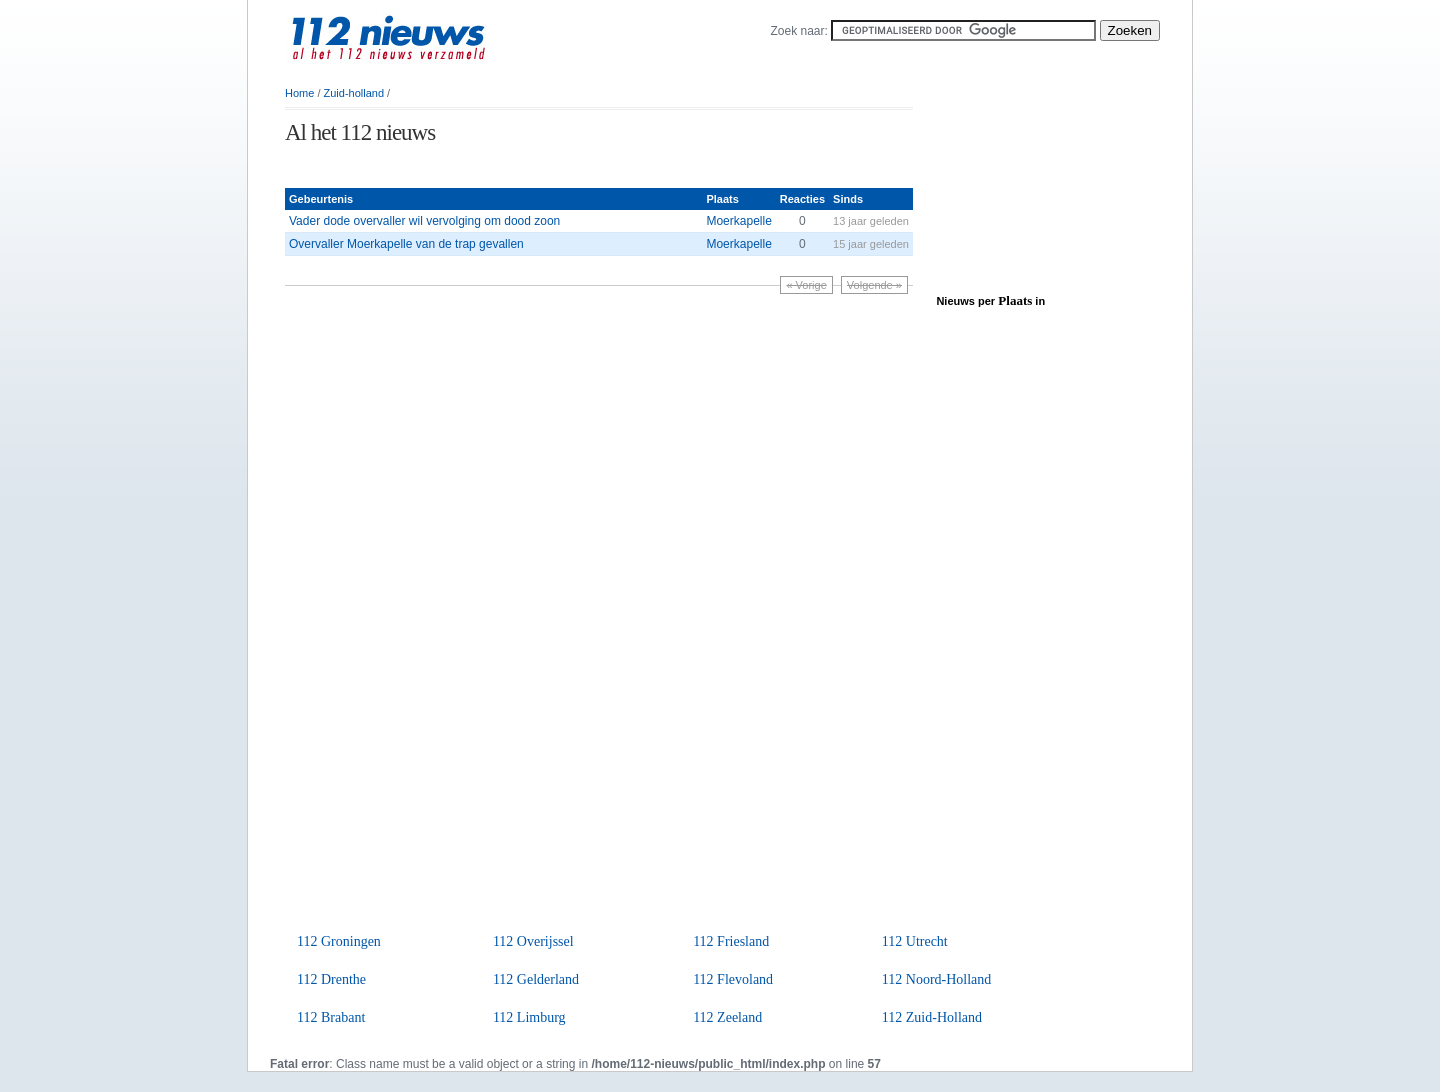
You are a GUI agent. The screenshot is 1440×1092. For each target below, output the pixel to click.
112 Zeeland (727, 1017)
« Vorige (806, 285)
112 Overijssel (533, 941)
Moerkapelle (738, 221)
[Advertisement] (519, 168)
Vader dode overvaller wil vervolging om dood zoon (424, 221)
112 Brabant (331, 1017)
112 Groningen (339, 941)
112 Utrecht (915, 941)
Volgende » (874, 285)
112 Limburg (529, 1017)
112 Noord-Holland (937, 979)
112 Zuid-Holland (932, 1017)
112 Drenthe (331, 979)
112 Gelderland (536, 979)
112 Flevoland (733, 979)
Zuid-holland (354, 93)
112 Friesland (731, 941)
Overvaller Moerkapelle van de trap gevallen (406, 244)
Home (299, 93)
